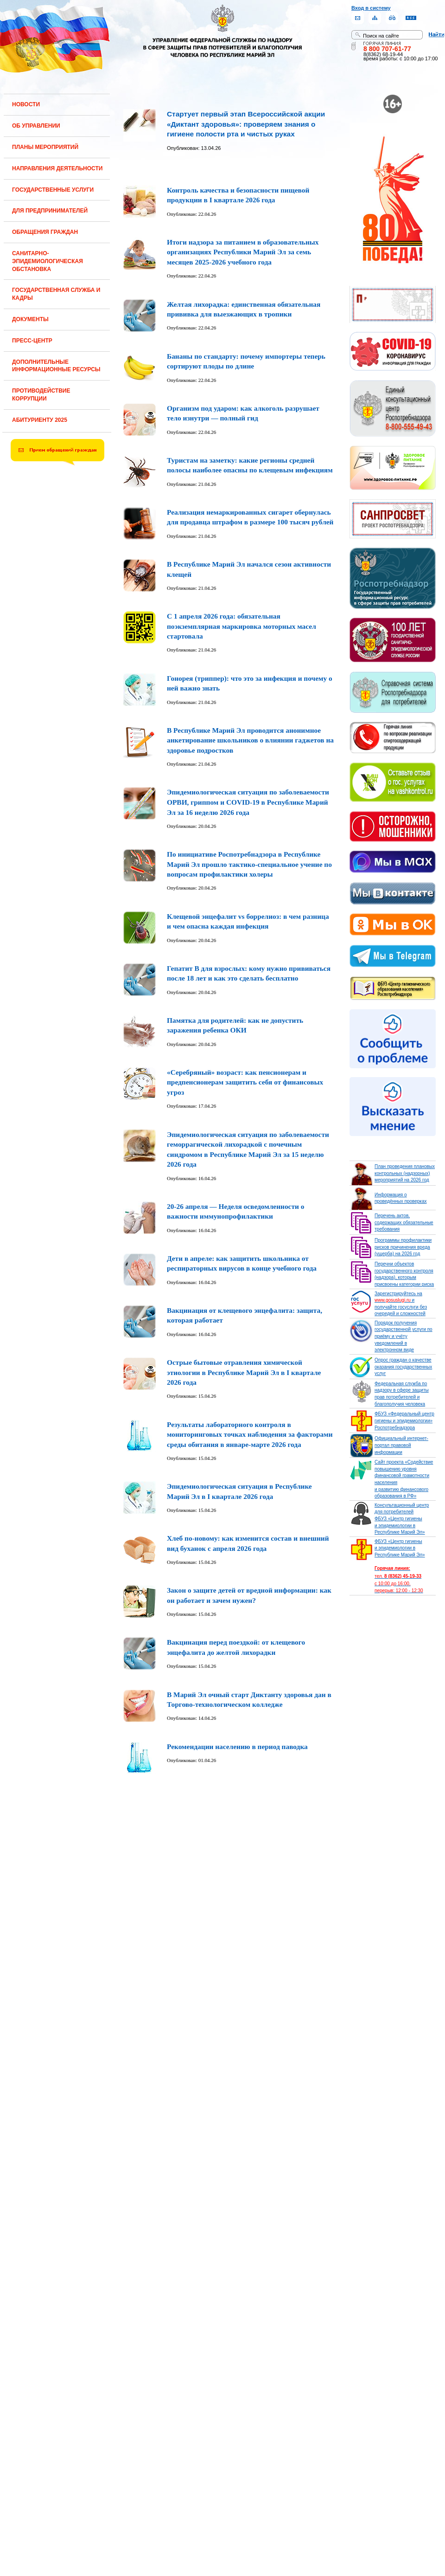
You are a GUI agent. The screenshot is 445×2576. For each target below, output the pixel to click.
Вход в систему (371, 8)
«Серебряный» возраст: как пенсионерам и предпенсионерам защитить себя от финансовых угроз (245, 1082)
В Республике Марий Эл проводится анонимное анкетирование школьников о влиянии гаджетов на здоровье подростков (250, 740)
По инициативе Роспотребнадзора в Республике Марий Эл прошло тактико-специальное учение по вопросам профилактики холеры (249, 864)
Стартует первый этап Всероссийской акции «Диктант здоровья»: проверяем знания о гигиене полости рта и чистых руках (246, 124)
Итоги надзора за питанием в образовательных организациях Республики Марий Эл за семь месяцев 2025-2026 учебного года (243, 252)
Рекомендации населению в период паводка (237, 1746)
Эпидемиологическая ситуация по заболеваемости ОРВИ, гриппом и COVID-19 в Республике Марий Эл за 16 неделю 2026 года (248, 802)
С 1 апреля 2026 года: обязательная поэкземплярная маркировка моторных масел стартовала (241, 626)
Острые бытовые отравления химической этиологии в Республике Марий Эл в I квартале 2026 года (244, 1372)
